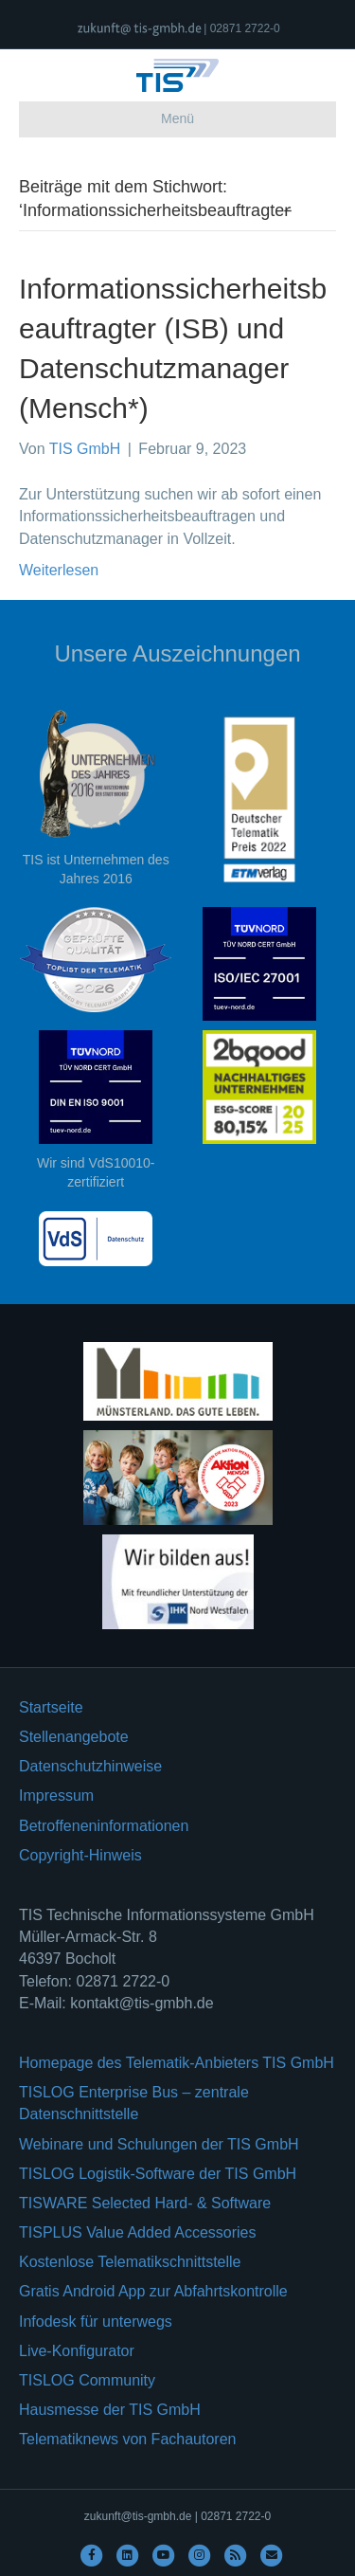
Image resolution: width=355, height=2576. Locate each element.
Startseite (51, 1707)
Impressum (56, 1795)
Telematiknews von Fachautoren (127, 2439)
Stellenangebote (74, 1737)
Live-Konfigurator (76, 2351)
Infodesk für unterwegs (95, 2321)
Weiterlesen (58, 570)
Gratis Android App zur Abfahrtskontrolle (153, 2291)
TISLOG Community (87, 2380)
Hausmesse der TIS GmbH (110, 2410)
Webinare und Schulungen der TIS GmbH (159, 2144)
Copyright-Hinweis (80, 1855)
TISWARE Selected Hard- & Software (145, 2203)
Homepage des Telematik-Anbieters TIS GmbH (176, 2063)
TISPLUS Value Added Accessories (138, 2232)
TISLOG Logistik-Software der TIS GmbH (157, 2174)
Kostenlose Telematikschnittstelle (130, 2262)
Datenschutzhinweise (90, 1766)
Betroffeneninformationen (103, 1826)
